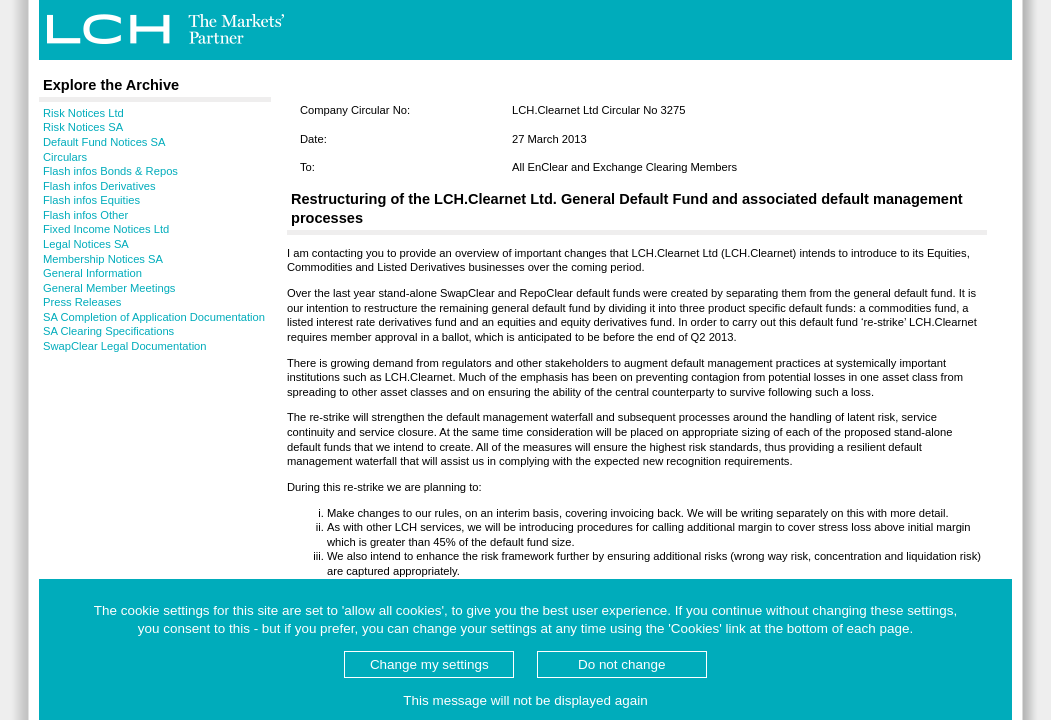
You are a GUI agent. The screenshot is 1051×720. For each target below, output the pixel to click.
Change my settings (429, 664)
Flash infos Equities (91, 200)
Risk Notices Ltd (83, 113)
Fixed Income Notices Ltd (106, 229)
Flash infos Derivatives (99, 186)
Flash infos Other (85, 215)
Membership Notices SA (103, 259)
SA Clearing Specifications (108, 331)
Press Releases (82, 302)
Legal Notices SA (86, 244)
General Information (92, 273)
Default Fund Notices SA (104, 142)
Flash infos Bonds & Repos (110, 171)
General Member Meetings (109, 288)
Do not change (621, 664)
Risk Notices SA (83, 127)
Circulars (65, 157)
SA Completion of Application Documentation (154, 317)
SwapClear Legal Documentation (125, 346)
